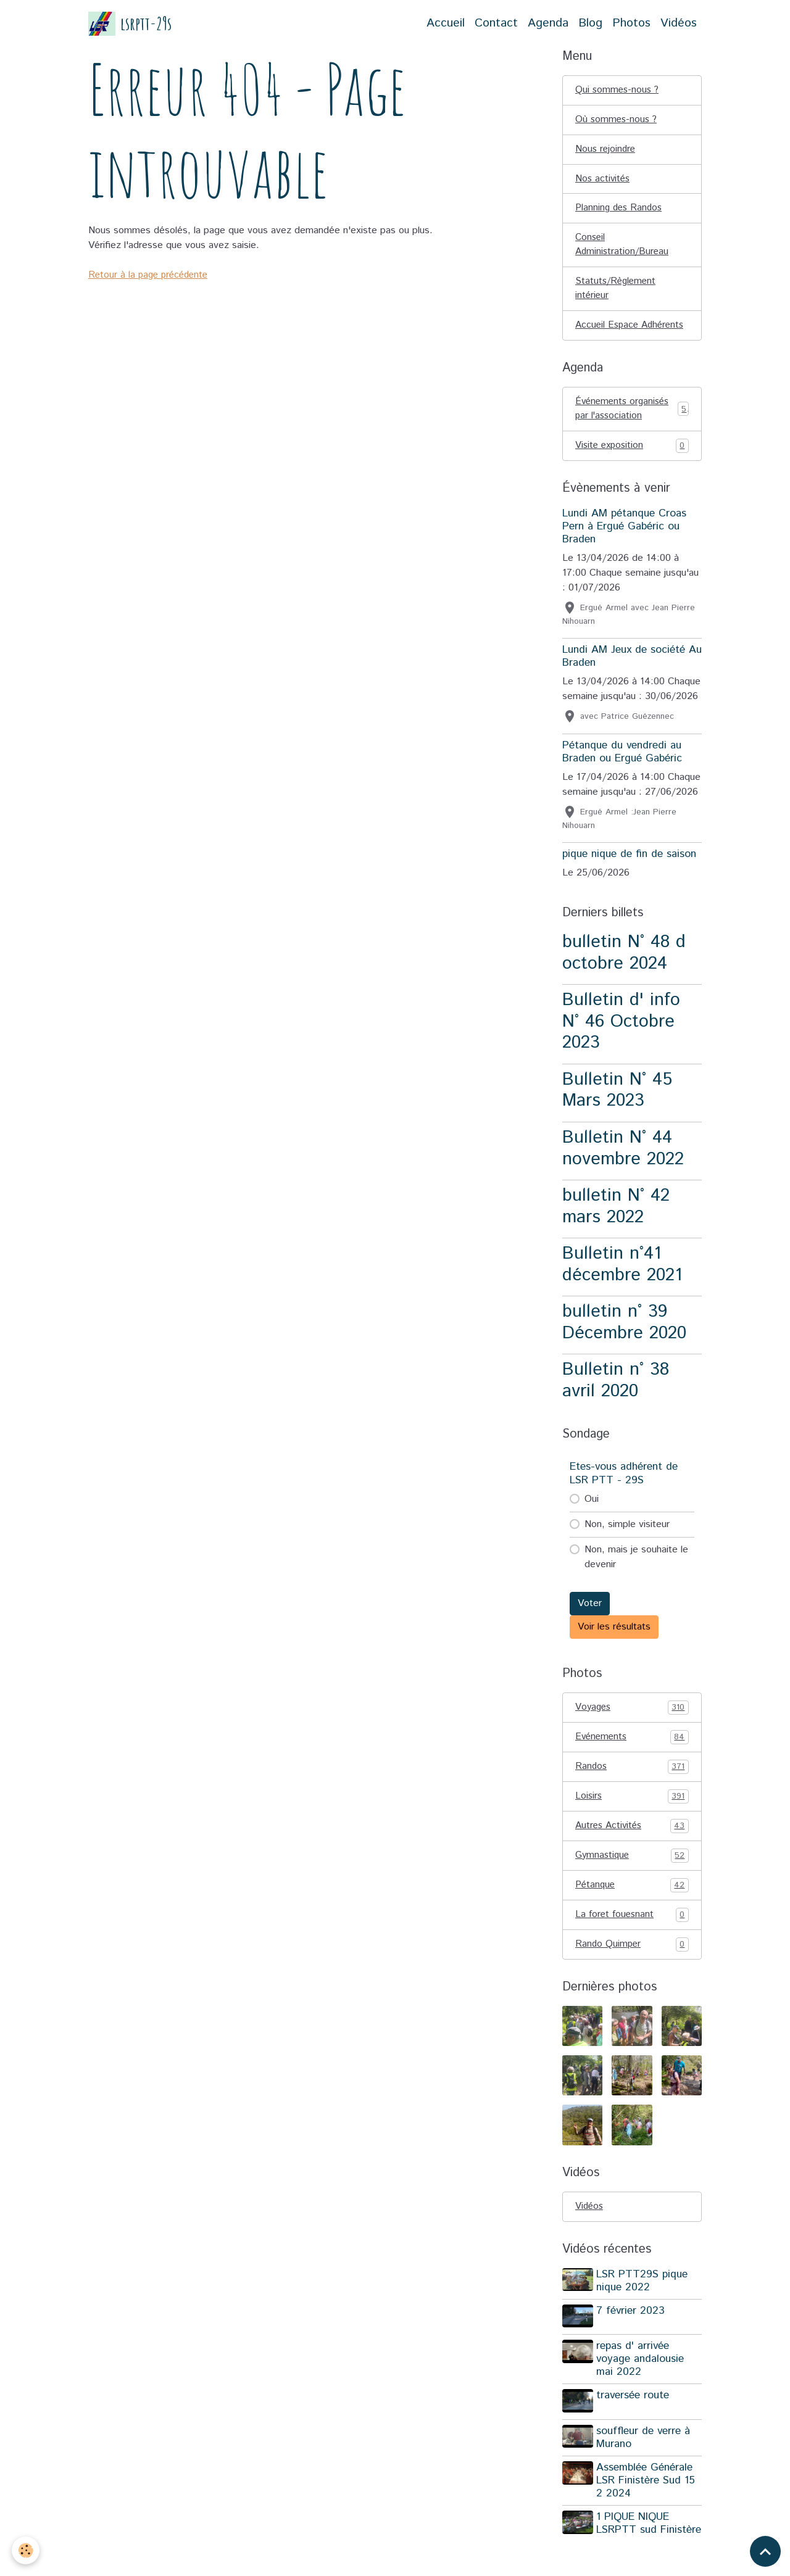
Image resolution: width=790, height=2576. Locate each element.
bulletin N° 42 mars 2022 (616, 1229)
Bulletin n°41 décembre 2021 (622, 1287)
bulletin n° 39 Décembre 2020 (624, 1345)
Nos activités (603, 181)
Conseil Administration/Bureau (623, 248)
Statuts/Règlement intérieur (617, 294)
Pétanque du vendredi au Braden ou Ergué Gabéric (622, 775)
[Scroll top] (765, 2551)
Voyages (632, 1731)
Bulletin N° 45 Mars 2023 (617, 1113)
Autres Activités (632, 1852)
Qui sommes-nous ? (618, 90)
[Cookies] (26, 2550)
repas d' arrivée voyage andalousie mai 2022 (642, 2387)
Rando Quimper (632, 1973)
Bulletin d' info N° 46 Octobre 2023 (621, 1045)
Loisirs (632, 1822)
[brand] (130, 23)
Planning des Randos (620, 211)
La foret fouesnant (632, 1943)
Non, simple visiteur (627, 1548)
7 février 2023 (632, 2340)
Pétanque (632, 1912)
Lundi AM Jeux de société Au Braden (632, 679)
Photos (631, 23)
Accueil (445, 23)
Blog (590, 23)
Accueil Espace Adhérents (608, 339)
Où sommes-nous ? (617, 121)
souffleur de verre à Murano (645, 2463)
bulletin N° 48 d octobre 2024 (624, 976)
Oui (591, 1522)
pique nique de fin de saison (629, 877)
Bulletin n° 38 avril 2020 (615, 1403)
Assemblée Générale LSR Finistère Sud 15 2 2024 (647, 2506)
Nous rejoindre (606, 151)
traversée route (634, 2424)
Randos (632, 1791)
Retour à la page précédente (151, 275)
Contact (496, 23)
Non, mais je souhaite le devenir (636, 1580)
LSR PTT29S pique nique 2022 (643, 2310)
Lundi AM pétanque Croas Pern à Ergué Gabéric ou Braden (624, 550)
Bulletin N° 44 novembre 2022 (623, 1171)
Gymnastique (632, 1882)
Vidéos (678, 23)
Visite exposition (632, 469)
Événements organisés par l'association (632, 430)
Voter (590, 1627)
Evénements (632, 1761)
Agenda (548, 23)
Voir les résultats (614, 1650)
